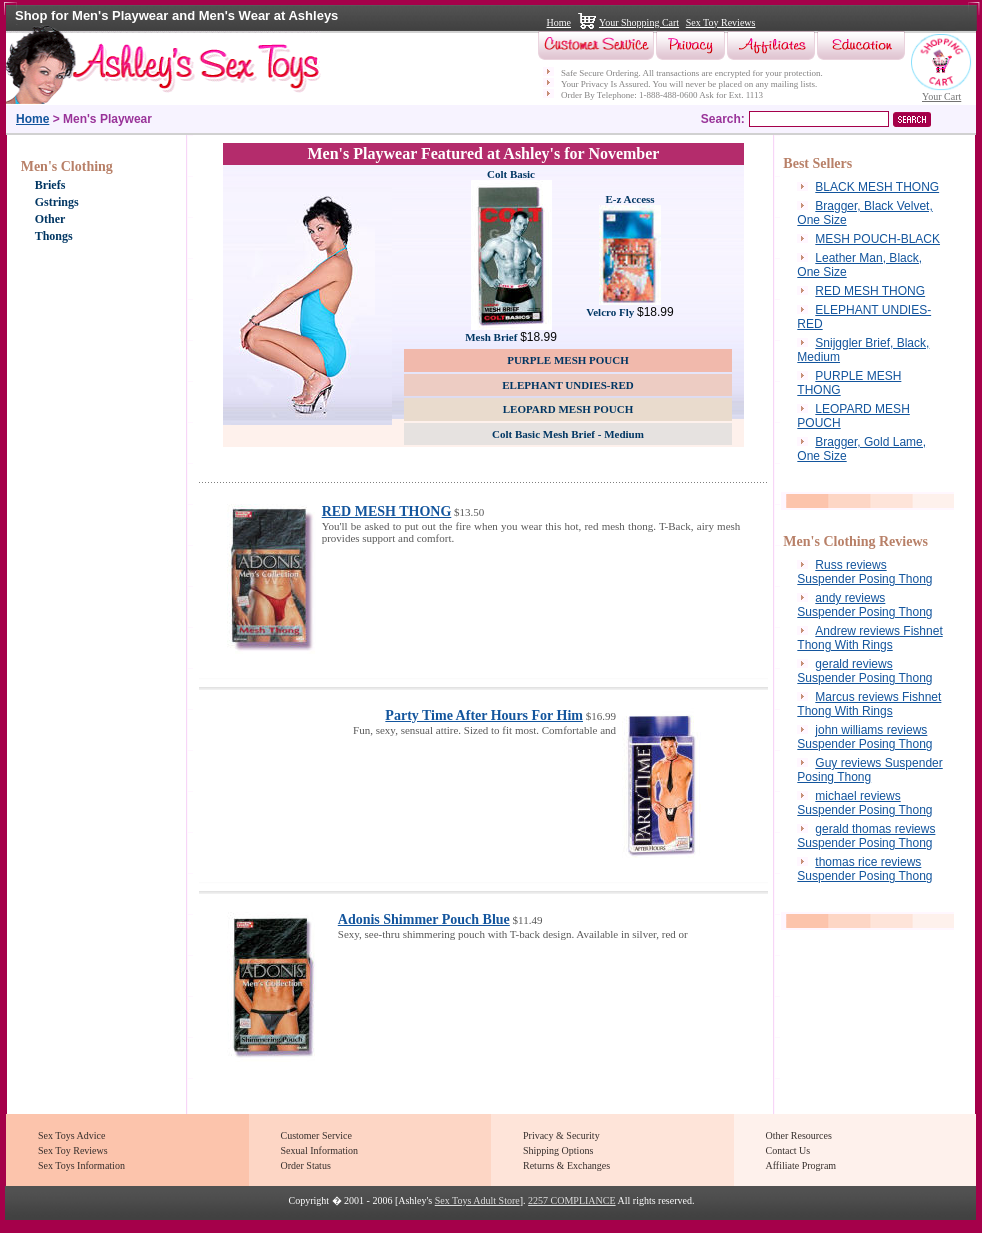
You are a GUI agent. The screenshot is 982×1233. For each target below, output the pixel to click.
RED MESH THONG (387, 511)
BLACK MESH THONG (877, 187)
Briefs (50, 185)
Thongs (54, 236)
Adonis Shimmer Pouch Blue (424, 919)
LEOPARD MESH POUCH (568, 409)
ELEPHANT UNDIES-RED (568, 385)
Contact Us (788, 1150)
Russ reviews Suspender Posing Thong (864, 572)
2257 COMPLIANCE (572, 1200)
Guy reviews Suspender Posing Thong (869, 770)
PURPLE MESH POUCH (568, 360)
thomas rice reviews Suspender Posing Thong (864, 869)
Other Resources (799, 1135)
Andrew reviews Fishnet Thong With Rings (869, 638)
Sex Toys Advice (71, 1135)
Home (559, 22)
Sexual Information (319, 1150)
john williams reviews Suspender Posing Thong (864, 737)
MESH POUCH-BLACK (877, 239)
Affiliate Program (801, 1165)
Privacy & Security (561, 1135)
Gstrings (57, 202)
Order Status (306, 1165)
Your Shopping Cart (639, 22)
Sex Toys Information (81, 1165)
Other (50, 219)
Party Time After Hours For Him (484, 715)
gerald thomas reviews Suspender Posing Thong (866, 836)
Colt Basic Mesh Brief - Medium (568, 434)
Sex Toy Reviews (721, 22)
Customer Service (316, 1135)
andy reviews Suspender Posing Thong (864, 605)
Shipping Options (558, 1150)
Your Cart (941, 96)
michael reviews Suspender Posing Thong (864, 803)
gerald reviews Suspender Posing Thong (864, 671)
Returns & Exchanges (566, 1165)
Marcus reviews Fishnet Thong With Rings (869, 704)
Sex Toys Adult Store (477, 1200)
